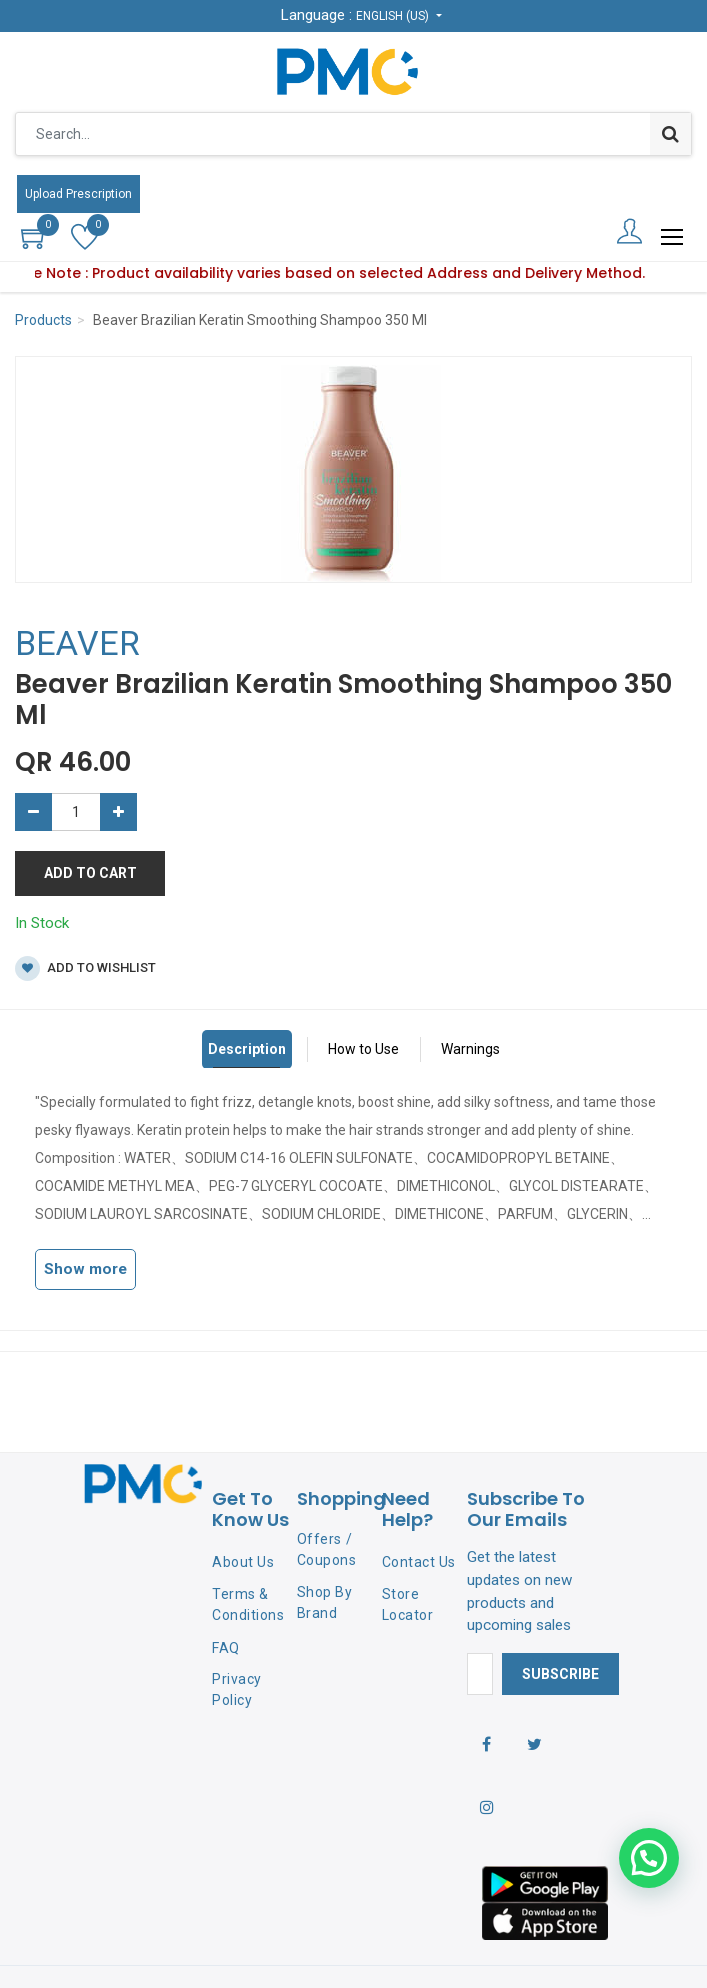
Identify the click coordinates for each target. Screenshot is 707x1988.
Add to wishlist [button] (85, 968)
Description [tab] (247, 1049)
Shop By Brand (325, 1602)
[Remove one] (33, 812)
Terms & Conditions (248, 1604)
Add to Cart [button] (90, 873)
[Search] (670, 134)
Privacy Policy (237, 1689)
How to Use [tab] (363, 1049)
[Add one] (118, 812)
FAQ (226, 1648)
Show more (85, 1269)
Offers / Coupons (327, 1549)
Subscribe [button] (560, 1674)
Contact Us (419, 1562)
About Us (243, 1562)
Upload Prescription (78, 194)
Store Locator (408, 1604)
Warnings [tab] (470, 1049)
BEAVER (77, 643)
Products (43, 320)
